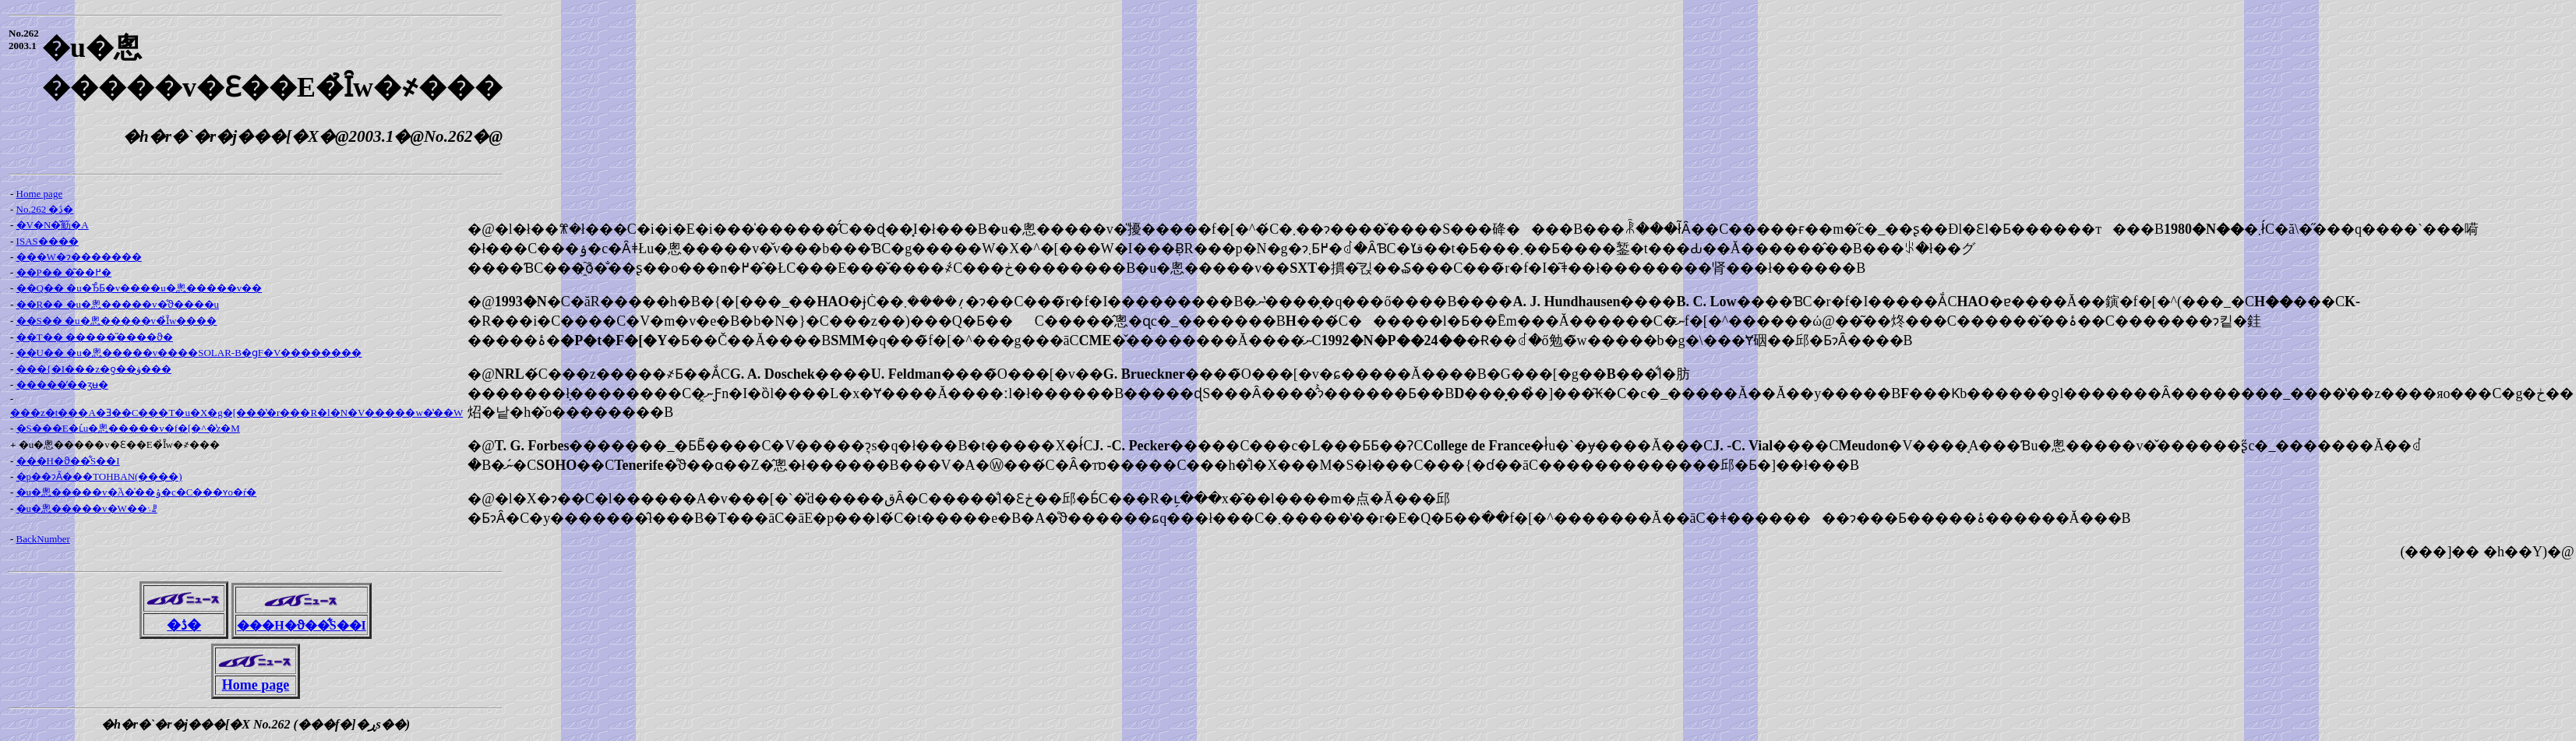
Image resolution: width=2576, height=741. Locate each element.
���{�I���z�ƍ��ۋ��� (93, 369)
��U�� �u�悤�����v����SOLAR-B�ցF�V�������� (189, 352)
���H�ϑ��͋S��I (68, 461)
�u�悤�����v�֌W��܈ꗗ (86, 508)
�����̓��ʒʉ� (62, 384)
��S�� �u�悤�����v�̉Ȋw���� (116, 320)
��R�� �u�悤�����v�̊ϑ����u (117, 304)
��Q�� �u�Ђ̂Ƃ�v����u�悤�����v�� (139, 288)
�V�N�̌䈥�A (52, 225)
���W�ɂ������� (79, 257)
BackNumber (43, 539)
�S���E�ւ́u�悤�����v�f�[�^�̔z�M (128, 428)
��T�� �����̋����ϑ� (94, 337)
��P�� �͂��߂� (63, 272)
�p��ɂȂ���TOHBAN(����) (99, 476)
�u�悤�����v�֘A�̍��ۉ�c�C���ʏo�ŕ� (136, 492)
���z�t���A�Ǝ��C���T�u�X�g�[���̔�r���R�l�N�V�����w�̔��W (236, 412)
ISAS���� (47, 241)
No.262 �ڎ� (45, 209)
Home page (39, 193)
